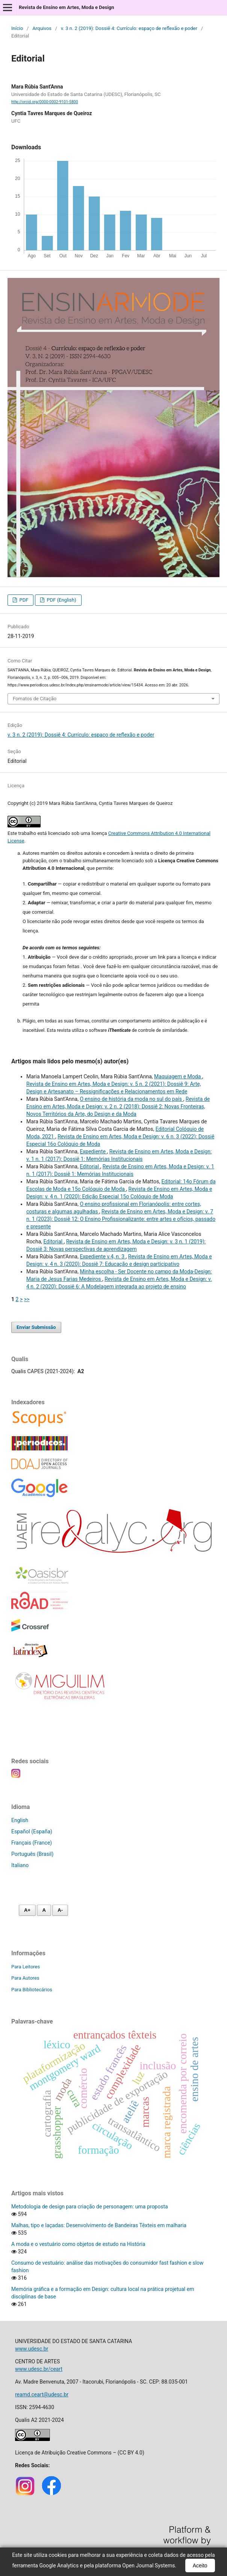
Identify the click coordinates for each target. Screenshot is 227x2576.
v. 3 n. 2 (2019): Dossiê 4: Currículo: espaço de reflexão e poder (129, 28)
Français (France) (31, 1843)
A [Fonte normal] (43, 1910)
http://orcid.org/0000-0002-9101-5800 (44, 101)
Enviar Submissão (36, 1327)
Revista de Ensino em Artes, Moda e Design (66, 7)
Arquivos (41, 28)
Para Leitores (25, 1967)
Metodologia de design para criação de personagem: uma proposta (89, 2207)
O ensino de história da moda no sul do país (131, 1099)
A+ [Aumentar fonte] (27, 1910)
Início (17, 28)
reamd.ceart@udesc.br (41, 2394)
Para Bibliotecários (31, 1989)
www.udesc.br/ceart (38, 2369)
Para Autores (25, 1978)
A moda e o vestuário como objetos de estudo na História (78, 2244)
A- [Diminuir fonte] (60, 1910)
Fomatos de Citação (34, 698)
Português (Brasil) (32, 1854)
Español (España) (31, 1831)
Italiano (20, 1865)
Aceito (200, 2565)
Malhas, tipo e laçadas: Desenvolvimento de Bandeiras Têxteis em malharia (98, 2225)
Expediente (93, 1151)
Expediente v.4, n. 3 (103, 1256)
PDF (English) (60, 600)
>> (27, 1299)
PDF (23, 600)
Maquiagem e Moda (178, 1076)
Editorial (90, 1166)
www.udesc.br (31, 2349)
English (19, 1820)
